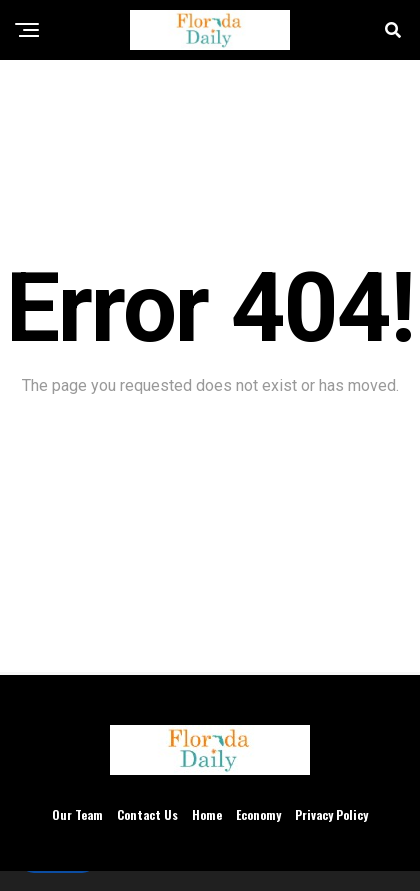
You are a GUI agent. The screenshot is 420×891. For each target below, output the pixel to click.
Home (207, 814)
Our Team (77, 814)
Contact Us (147, 814)
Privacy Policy (331, 814)
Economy (258, 814)
